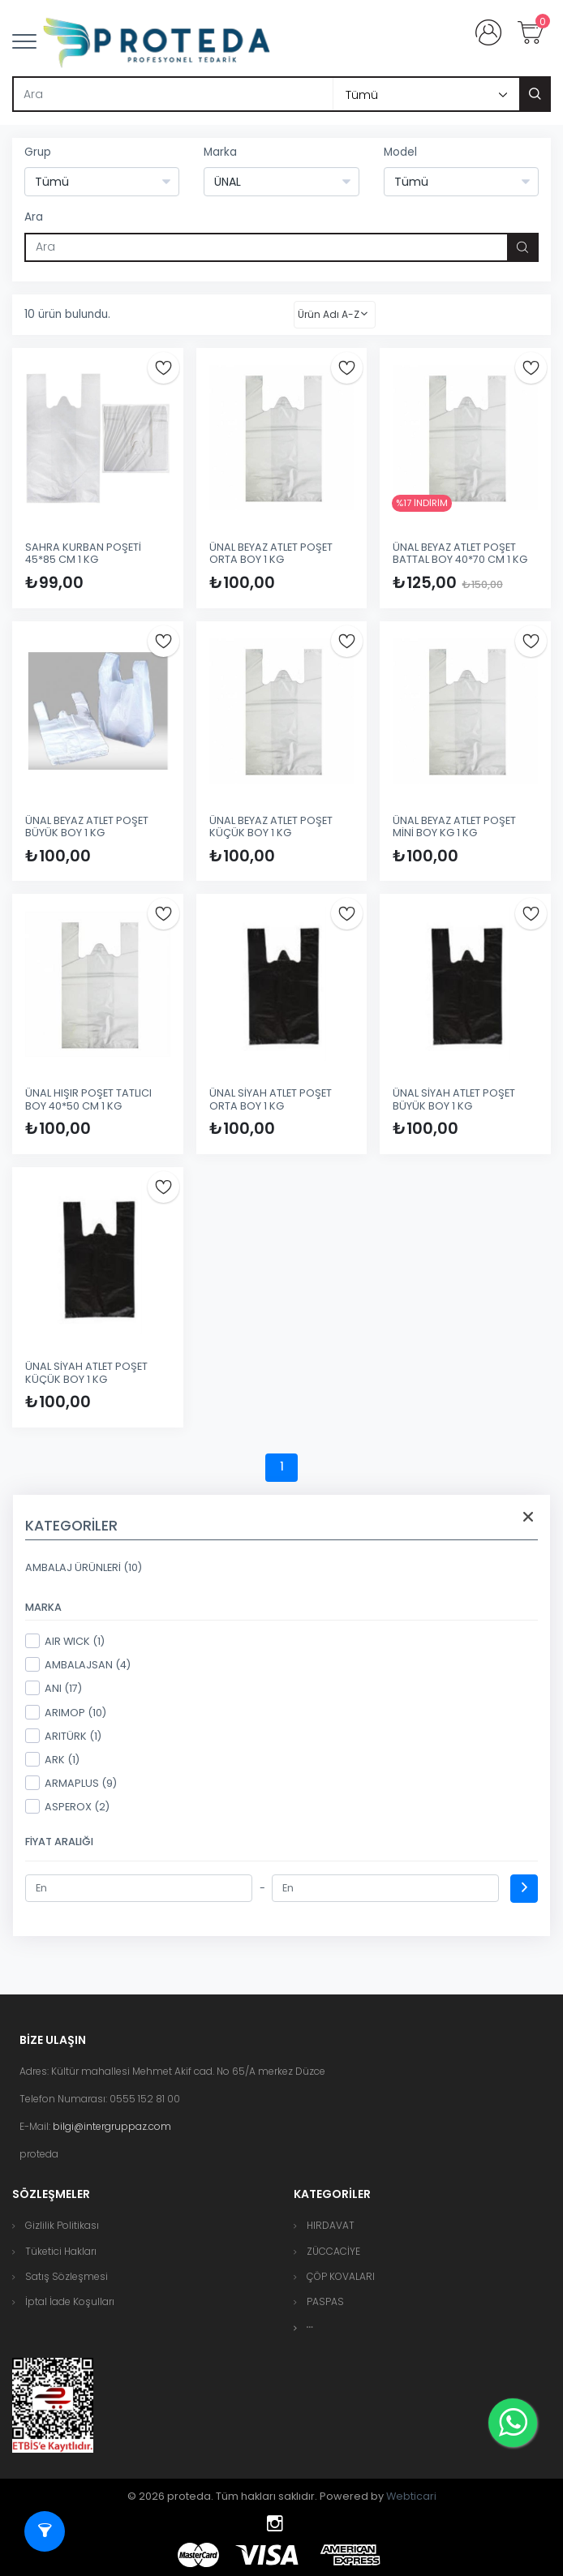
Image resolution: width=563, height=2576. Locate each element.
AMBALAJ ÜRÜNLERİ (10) (83, 1567)
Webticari (411, 2496)
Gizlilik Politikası (62, 2225)
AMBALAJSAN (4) (78, 1664)
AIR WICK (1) (65, 1641)
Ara (33, 217)
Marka (220, 152)
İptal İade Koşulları (69, 2301)
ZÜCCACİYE (333, 2251)
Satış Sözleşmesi (66, 2276)
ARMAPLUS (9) (71, 1782)
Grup (37, 152)
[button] (310, 2327)
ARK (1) (52, 1759)
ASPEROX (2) (67, 1806)
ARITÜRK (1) (63, 1735)
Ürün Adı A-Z (328, 314)
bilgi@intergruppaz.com (112, 2126)
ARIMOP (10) (65, 1712)
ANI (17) (53, 1688)
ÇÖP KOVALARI (341, 2276)
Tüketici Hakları (61, 2251)
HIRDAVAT (331, 2225)
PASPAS (325, 2301)
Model (400, 152)
